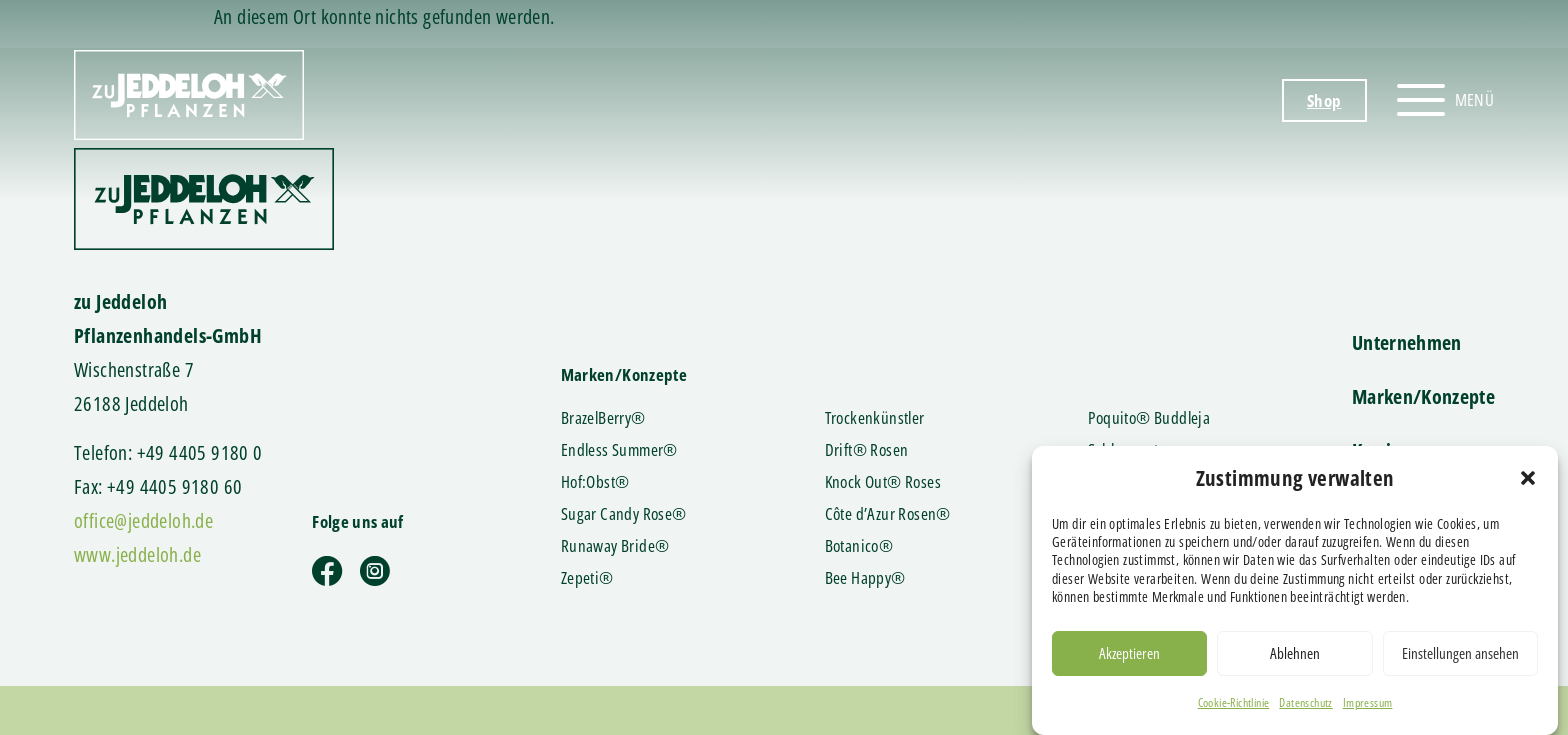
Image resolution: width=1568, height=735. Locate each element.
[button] (1528, 485)
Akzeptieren (1129, 661)
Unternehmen (1407, 342)
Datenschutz (1305, 709)
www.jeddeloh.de (137, 554)
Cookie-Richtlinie (1234, 709)
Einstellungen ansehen (1460, 661)
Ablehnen (1295, 661)
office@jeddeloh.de (143, 520)
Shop (1324, 100)
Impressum (1368, 709)
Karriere (1385, 450)
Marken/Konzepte (1423, 396)
